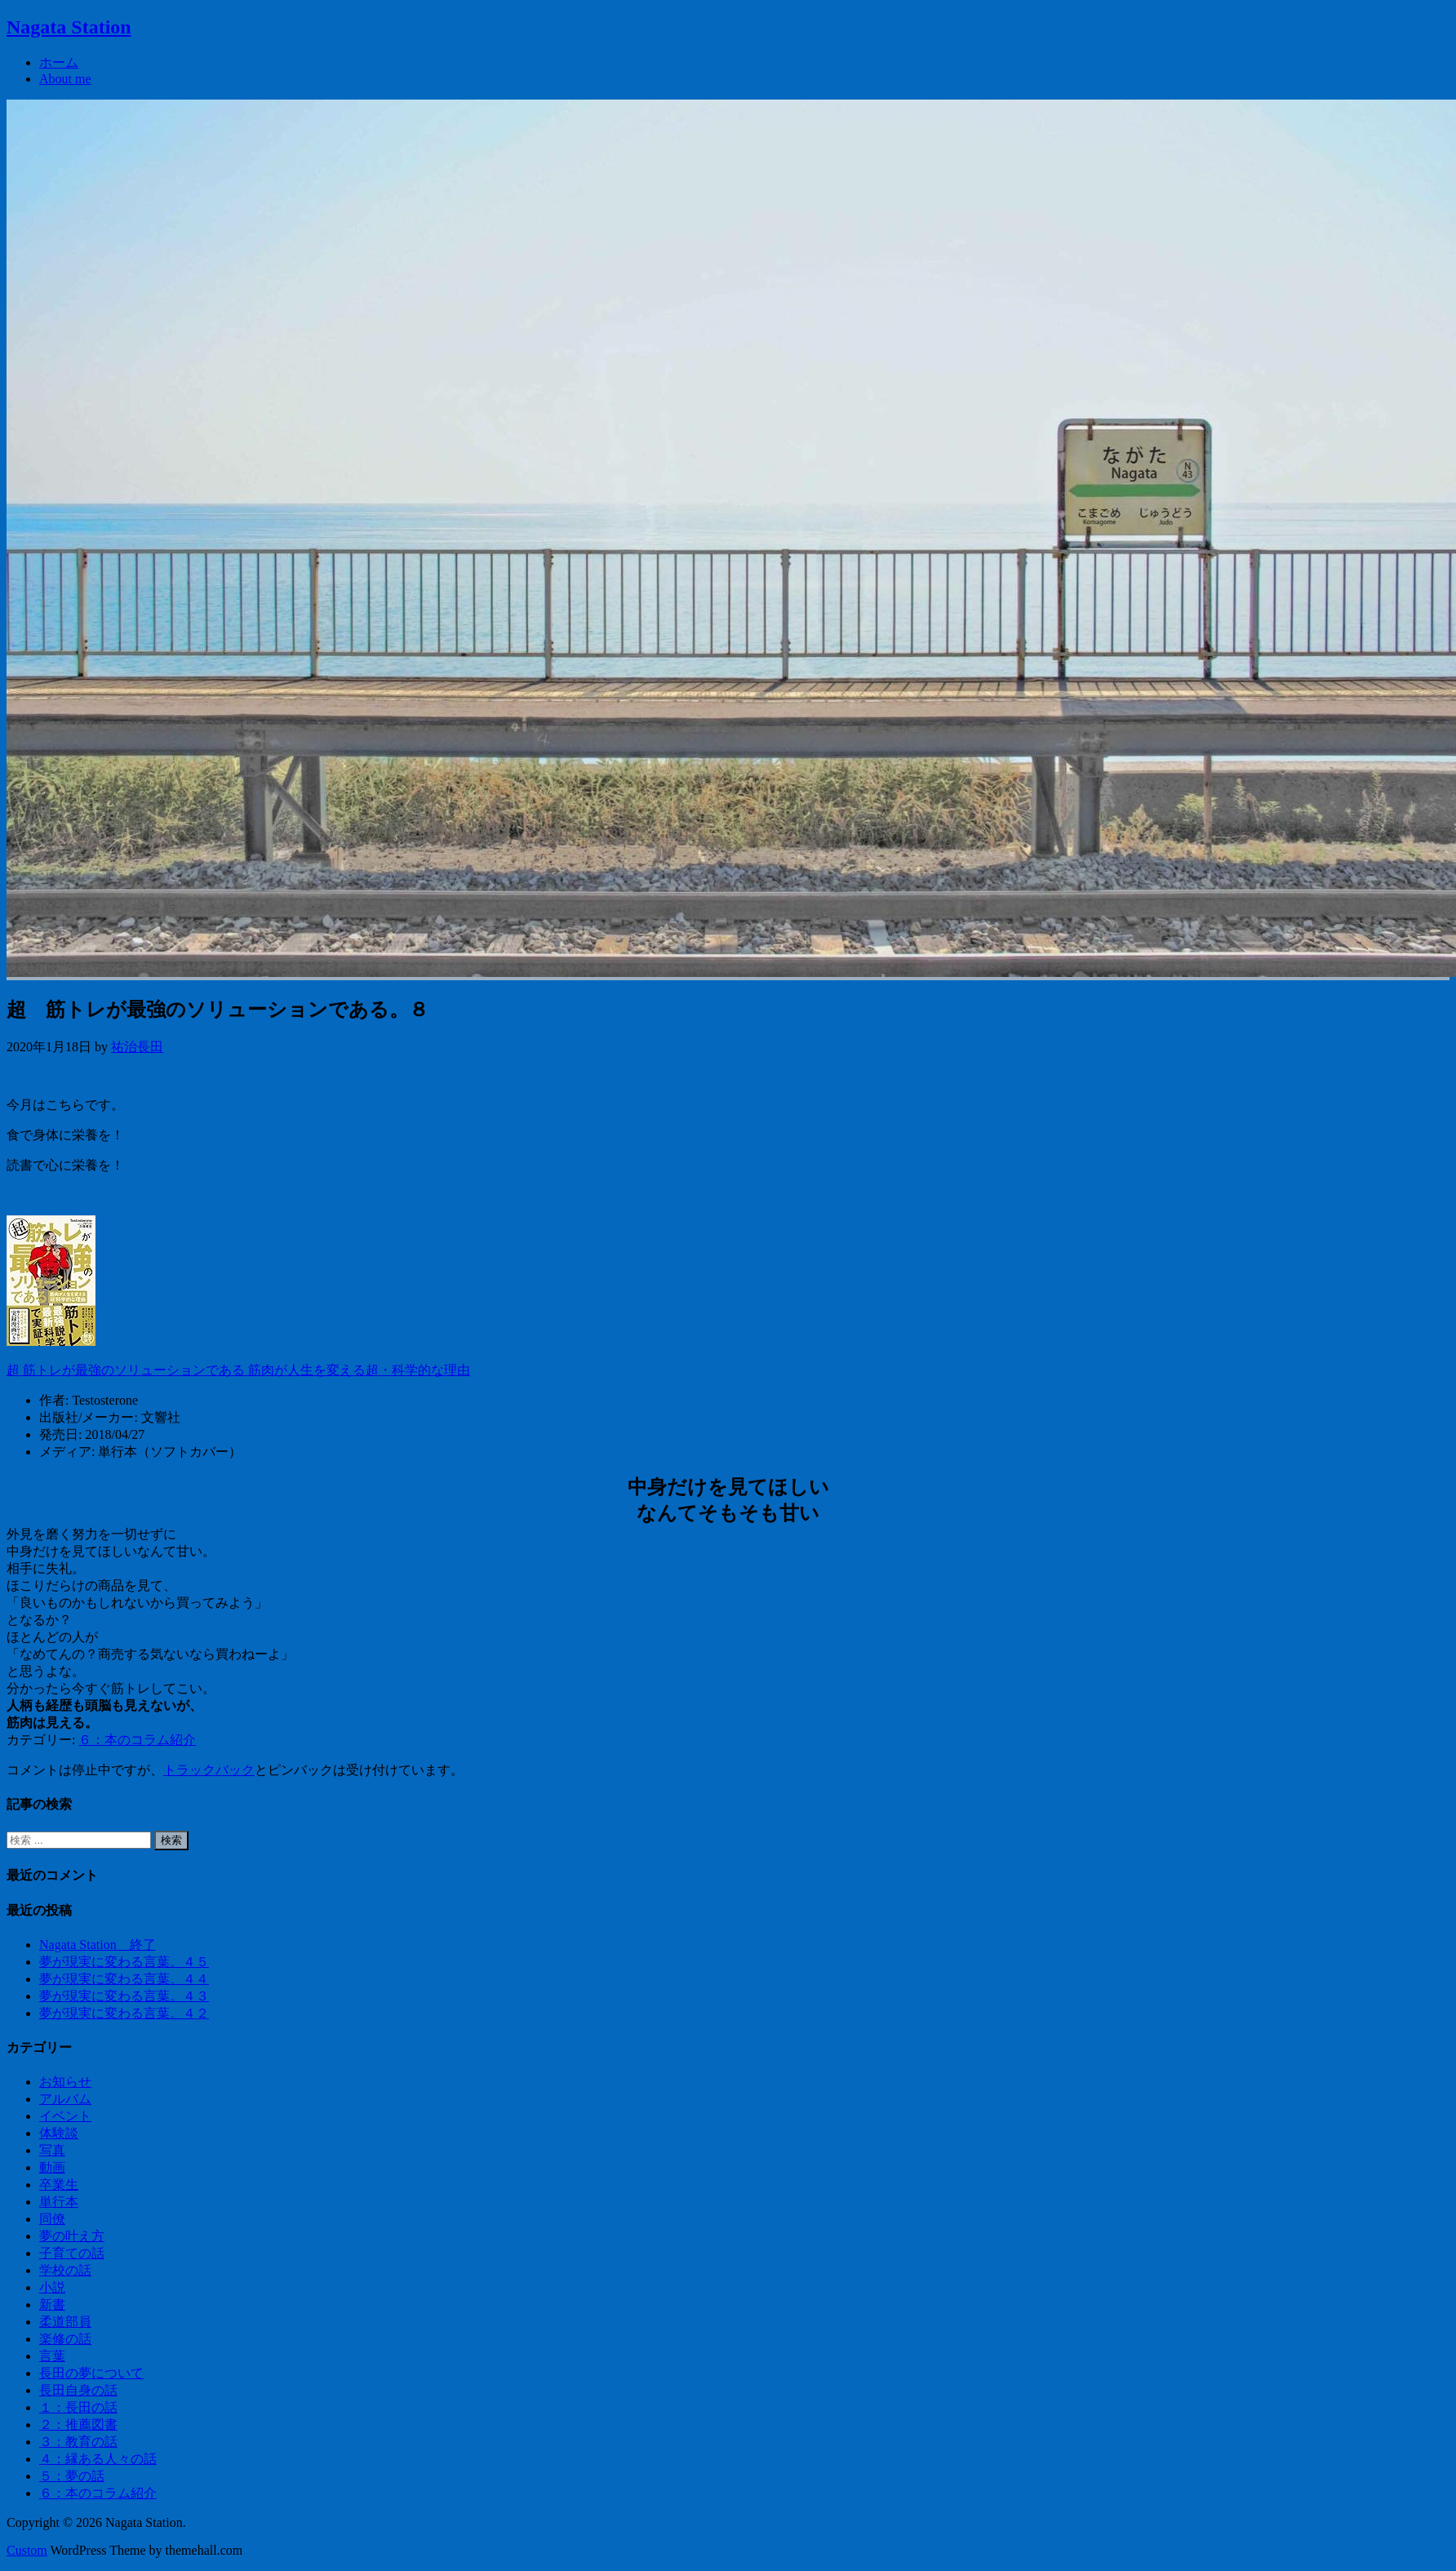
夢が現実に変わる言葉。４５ (124, 1962)
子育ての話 (71, 2253)
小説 (52, 2287)
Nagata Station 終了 (97, 1945)
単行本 (58, 2202)
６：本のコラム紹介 (137, 1740)
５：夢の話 (71, 2476)
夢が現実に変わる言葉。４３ (124, 1996)
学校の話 (65, 2270)
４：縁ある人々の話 (98, 2459)
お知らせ (65, 2082)
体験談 (58, 2133)
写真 (52, 2150)
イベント (65, 2116)
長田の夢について (91, 2373)
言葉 (52, 2356)
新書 (52, 2304)
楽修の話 (65, 2339)
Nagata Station (69, 27)
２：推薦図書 (78, 2424)
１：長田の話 (78, 2407)
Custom (27, 2550)
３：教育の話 (78, 2442)
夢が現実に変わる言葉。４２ (124, 2013)
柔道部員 (65, 2322)
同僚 (52, 2219)
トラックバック (209, 1770)
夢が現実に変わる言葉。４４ (124, 1979)
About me (65, 79)
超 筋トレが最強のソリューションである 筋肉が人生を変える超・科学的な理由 (238, 1370)
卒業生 (58, 2184)
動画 (52, 2167)
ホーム (58, 62)
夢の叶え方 (71, 2236)
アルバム (65, 2099)
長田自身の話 (78, 2390)
